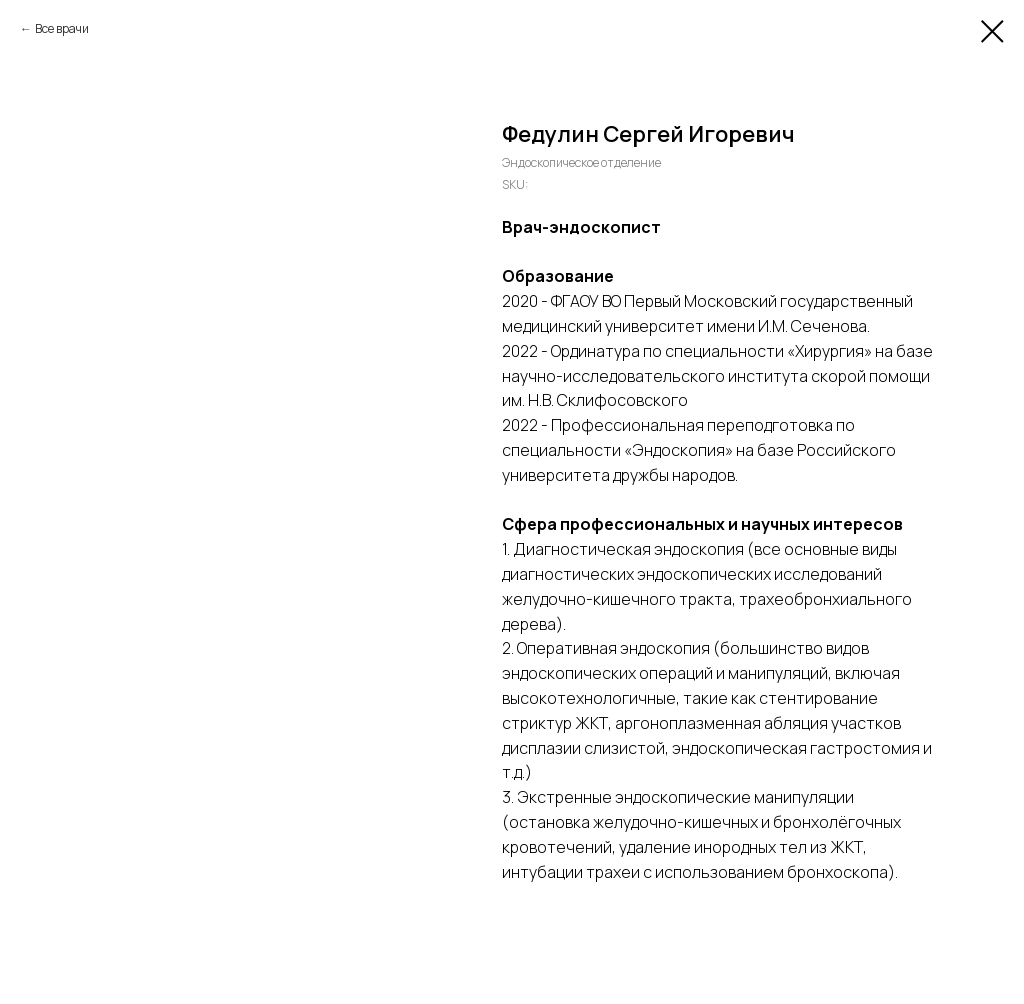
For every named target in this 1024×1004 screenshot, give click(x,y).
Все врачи (62, 28)
